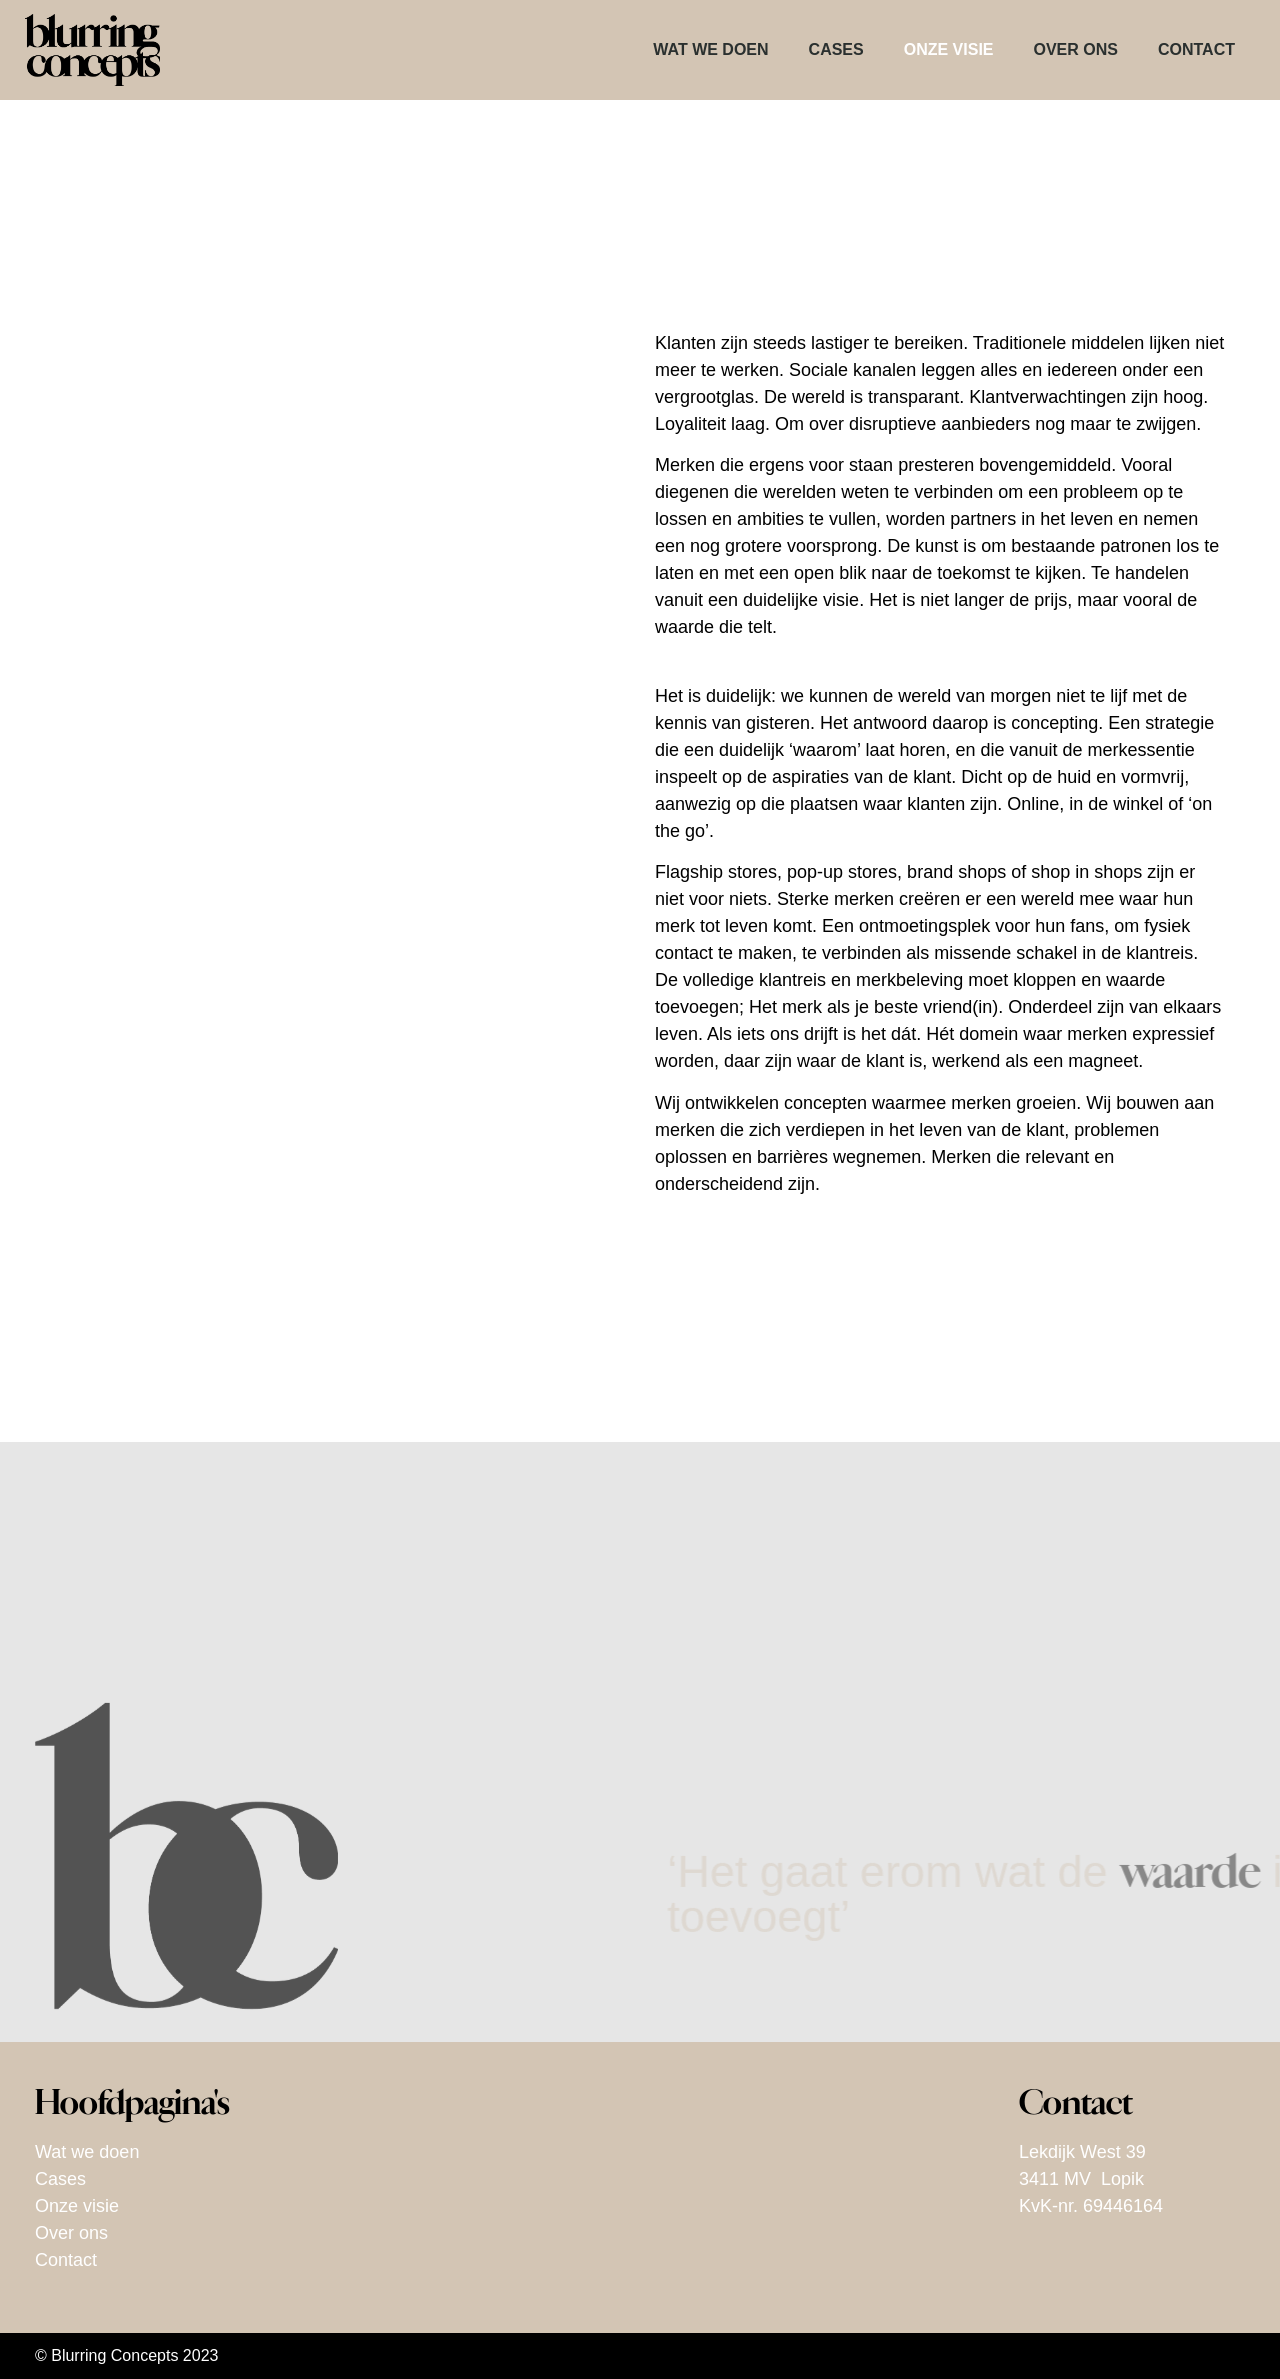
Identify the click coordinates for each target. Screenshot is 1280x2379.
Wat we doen (710, 49)
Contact (1196, 49)
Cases (836, 49)
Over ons (1076, 49)
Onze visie (949, 49)
